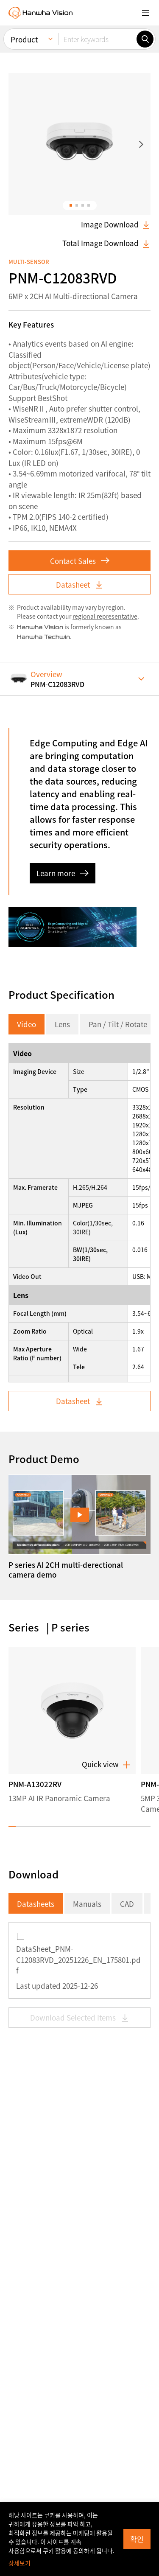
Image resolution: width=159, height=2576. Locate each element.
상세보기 (19, 2563)
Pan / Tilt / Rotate (118, 669)
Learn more (62, 518)
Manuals (87, 1548)
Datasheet (79, 229)
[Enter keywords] (97, 37)
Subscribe (49, 2500)
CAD (127, 1548)
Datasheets (35, 1548)
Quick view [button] (106, 1409)
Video (26, 669)
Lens (62, 669)
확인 (137, 2539)
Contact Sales (79, 205)
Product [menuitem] (24, 37)
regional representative (105, 261)
